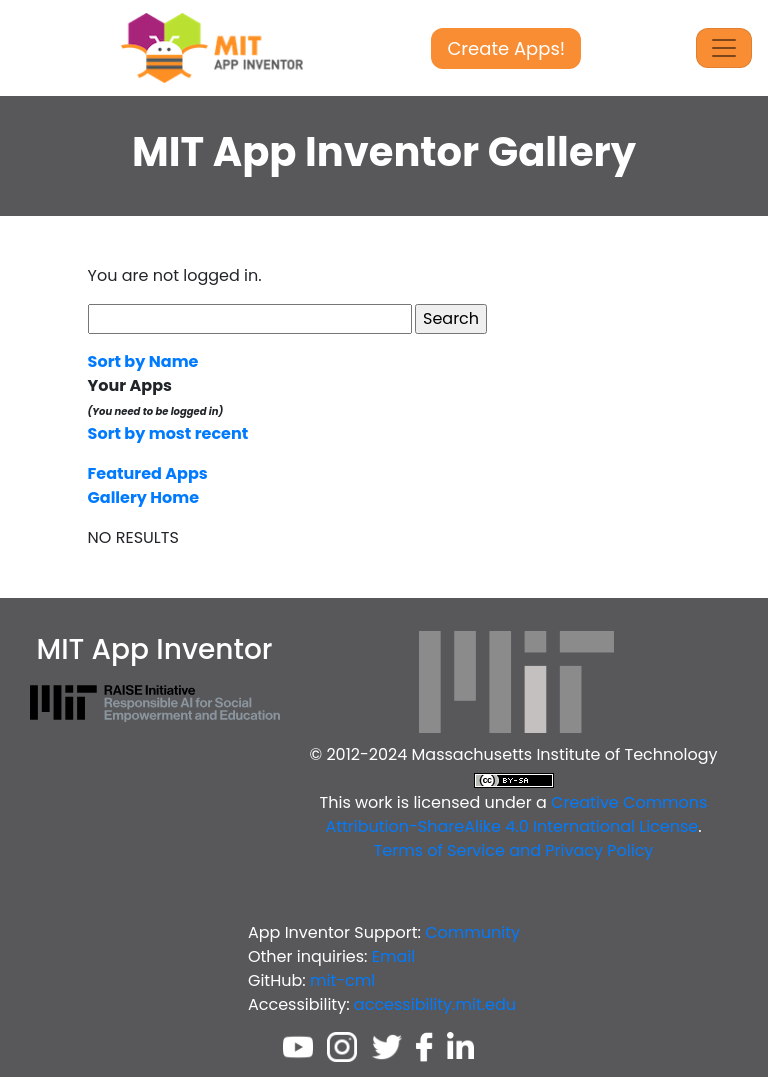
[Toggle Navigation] (724, 48)
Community (472, 932)
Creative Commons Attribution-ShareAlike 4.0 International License (516, 814)
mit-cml (342, 980)
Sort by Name (143, 361)
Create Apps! (506, 48)
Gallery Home (143, 497)
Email (393, 956)
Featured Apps (148, 473)
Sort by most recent (168, 433)
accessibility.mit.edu (435, 1004)
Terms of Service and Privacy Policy (514, 850)
